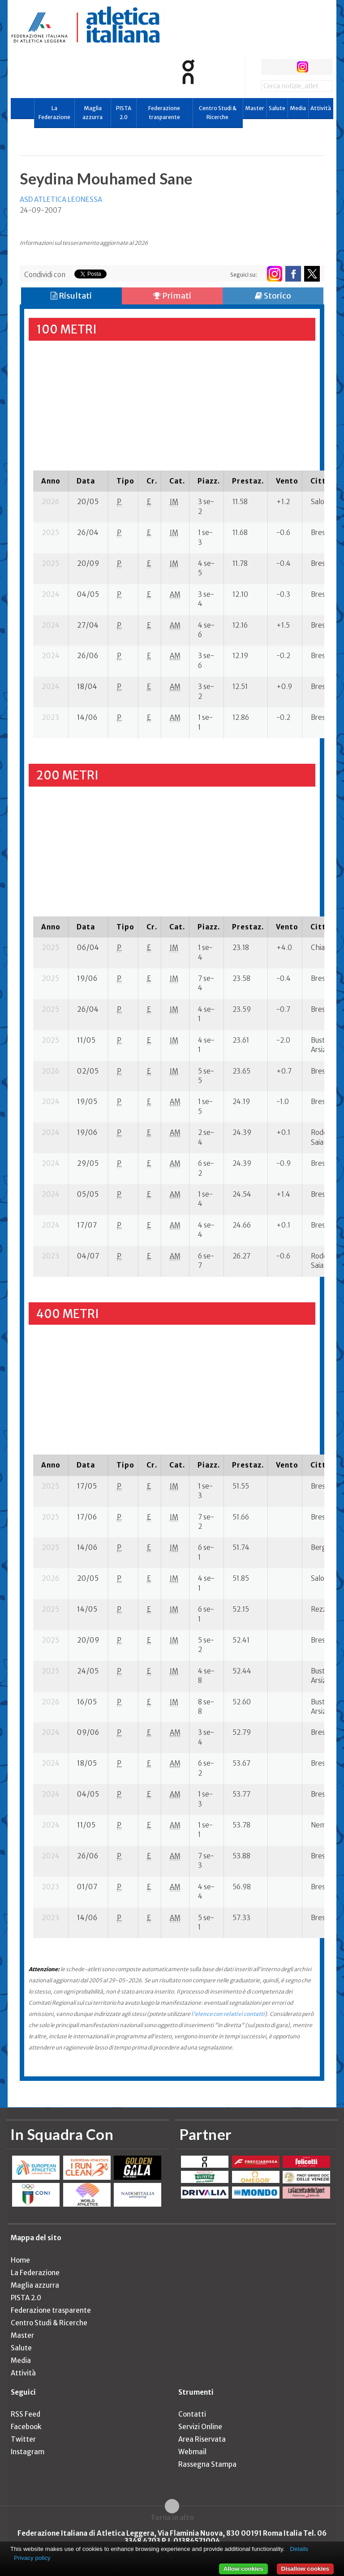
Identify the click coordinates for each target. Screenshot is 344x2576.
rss (319, 67)
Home (20, 2260)
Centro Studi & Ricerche (217, 112)
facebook (269, 67)
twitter (285, 67)
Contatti (192, 2414)
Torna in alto (172, 2517)
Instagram (27, 2452)
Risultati (71, 296)
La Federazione (54, 112)
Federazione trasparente (164, 112)
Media (298, 108)
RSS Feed (25, 2414)
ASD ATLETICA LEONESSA (61, 199)
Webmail (192, 2452)
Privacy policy (32, 2558)
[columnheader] (51, 481)
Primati (172, 296)
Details (299, 2549)
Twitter (23, 2439)
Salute (277, 108)
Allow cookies (243, 2568)
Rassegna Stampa (207, 2464)
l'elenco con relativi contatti (228, 2014)
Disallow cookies (305, 2568)
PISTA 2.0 (123, 112)
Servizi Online (200, 2426)
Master (254, 108)
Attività (320, 108)
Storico (273, 296)
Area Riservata (202, 2439)
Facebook (26, 2426)
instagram (302, 67)
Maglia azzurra (92, 112)
